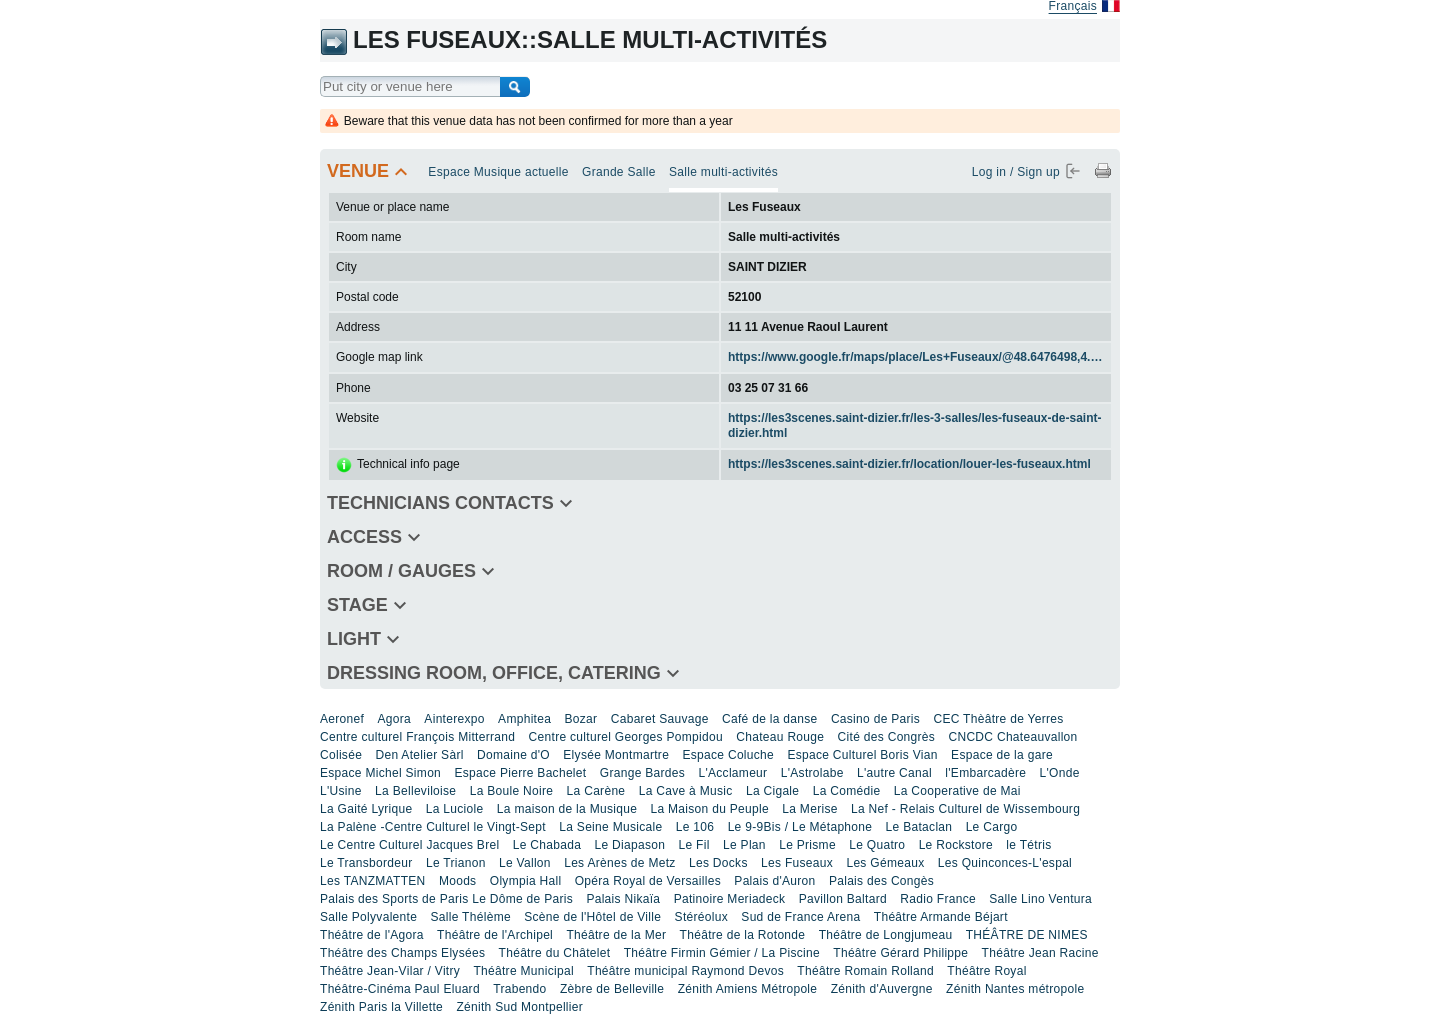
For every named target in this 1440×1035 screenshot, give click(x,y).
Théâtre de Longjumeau (886, 935)
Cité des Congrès (887, 737)
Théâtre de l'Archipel (495, 935)
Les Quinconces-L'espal (1005, 863)
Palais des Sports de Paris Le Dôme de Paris (446, 899)
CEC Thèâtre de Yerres (998, 719)
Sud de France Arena (800, 917)
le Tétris (1028, 845)
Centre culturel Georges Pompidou (626, 737)
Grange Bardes (642, 773)
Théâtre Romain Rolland (865, 971)
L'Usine (341, 791)
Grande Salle (619, 172)
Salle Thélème (471, 917)
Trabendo (519, 989)
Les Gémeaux (885, 863)
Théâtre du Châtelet (555, 953)
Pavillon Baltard (843, 899)
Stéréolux (701, 917)
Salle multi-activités (723, 172)
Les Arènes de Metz (619, 863)
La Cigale (772, 791)
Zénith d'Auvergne (882, 989)
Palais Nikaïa (623, 899)
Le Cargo (992, 827)
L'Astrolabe (812, 773)
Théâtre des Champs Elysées (402, 953)
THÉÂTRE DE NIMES (1027, 935)
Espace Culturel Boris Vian (862, 755)
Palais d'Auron (774, 881)
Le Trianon (456, 863)
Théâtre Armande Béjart (941, 917)
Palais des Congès (881, 881)
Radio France (938, 899)
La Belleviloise (415, 791)
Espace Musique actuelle (498, 172)
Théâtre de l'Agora (372, 935)
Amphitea (524, 719)
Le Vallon (525, 863)
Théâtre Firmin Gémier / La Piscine (722, 953)
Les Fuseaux (797, 863)
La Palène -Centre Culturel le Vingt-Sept (433, 827)
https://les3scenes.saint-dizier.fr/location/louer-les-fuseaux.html (909, 464)
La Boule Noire (512, 791)
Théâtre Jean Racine (1040, 953)
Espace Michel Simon (380, 773)
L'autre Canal (894, 773)
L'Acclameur (732, 773)
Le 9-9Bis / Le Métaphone (800, 827)
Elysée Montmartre (616, 755)
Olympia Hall (526, 881)
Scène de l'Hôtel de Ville (592, 917)
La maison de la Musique (567, 809)
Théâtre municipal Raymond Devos (685, 971)
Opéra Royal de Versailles (648, 881)
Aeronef (342, 719)
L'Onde (1060, 773)
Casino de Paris (875, 719)
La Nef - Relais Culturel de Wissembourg (965, 809)
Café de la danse (770, 719)
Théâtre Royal (986, 971)
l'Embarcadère (985, 773)
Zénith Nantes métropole (1015, 989)
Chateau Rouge (780, 737)
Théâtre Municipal (523, 971)
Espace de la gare (1002, 755)
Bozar (581, 719)
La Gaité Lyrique (366, 809)
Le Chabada (547, 845)
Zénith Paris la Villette (381, 1007)
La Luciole (455, 809)
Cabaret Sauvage (660, 719)
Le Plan (744, 845)
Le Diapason (629, 845)
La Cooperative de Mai (957, 791)
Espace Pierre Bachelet (520, 773)
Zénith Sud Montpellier (519, 1007)
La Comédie (847, 791)
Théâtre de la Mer (616, 935)
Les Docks (718, 863)
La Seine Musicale (610, 827)
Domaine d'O (513, 755)
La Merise (809, 809)
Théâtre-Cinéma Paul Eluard (400, 989)
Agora (394, 719)
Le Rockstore (956, 845)
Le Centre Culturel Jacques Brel (409, 845)
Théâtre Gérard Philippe (900, 953)
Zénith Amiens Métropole (748, 989)
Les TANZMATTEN (373, 881)
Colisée (341, 755)
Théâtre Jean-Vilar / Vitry (390, 971)
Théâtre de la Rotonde (743, 935)
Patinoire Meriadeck (730, 899)
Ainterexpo (454, 719)
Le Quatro (877, 845)
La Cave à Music (686, 791)
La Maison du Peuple (709, 809)
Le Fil (694, 845)
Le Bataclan (919, 827)
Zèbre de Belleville (612, 989)
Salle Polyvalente (368, 917)
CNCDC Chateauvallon (1012, 737)
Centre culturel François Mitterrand (417, 737)
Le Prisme (807, 845)
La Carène (596, 791)
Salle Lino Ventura (1040, 899)
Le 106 (695, 827)
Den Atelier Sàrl (419, 755)
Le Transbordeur (366, 863)
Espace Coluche (728, 755)
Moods (458, 881)
